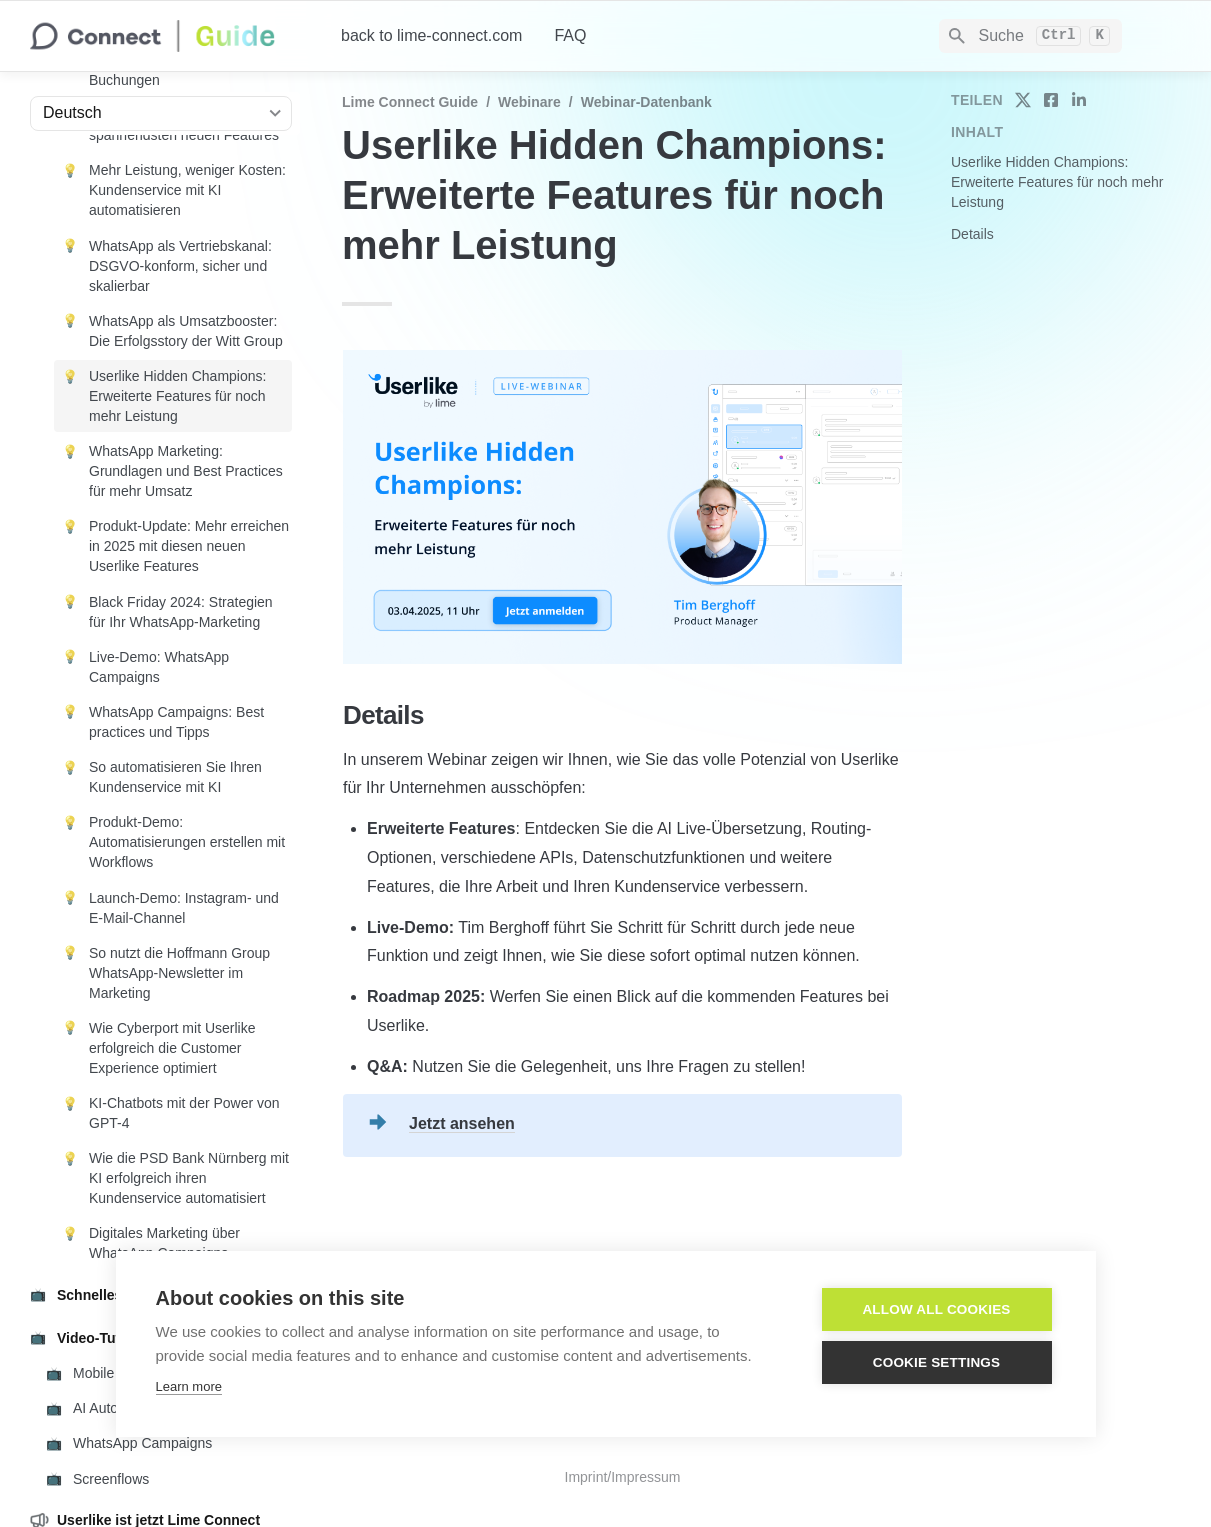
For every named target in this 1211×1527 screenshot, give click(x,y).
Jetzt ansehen (462, 1123)
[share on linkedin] (1079, 100)
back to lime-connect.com (431, 35)
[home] (169, 36)
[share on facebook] (1051, 100)
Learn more (189, 1386)
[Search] (1030, 36)
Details (972, 234)
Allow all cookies (936, 1309)
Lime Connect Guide (410, 102)
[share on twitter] (1023, 100)
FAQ (570, 35)
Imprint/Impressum (623, 1477)
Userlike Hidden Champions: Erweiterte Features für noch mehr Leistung (1057, 182)
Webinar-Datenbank (646, 102)
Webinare (529, 102)
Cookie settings (937, 1362)
